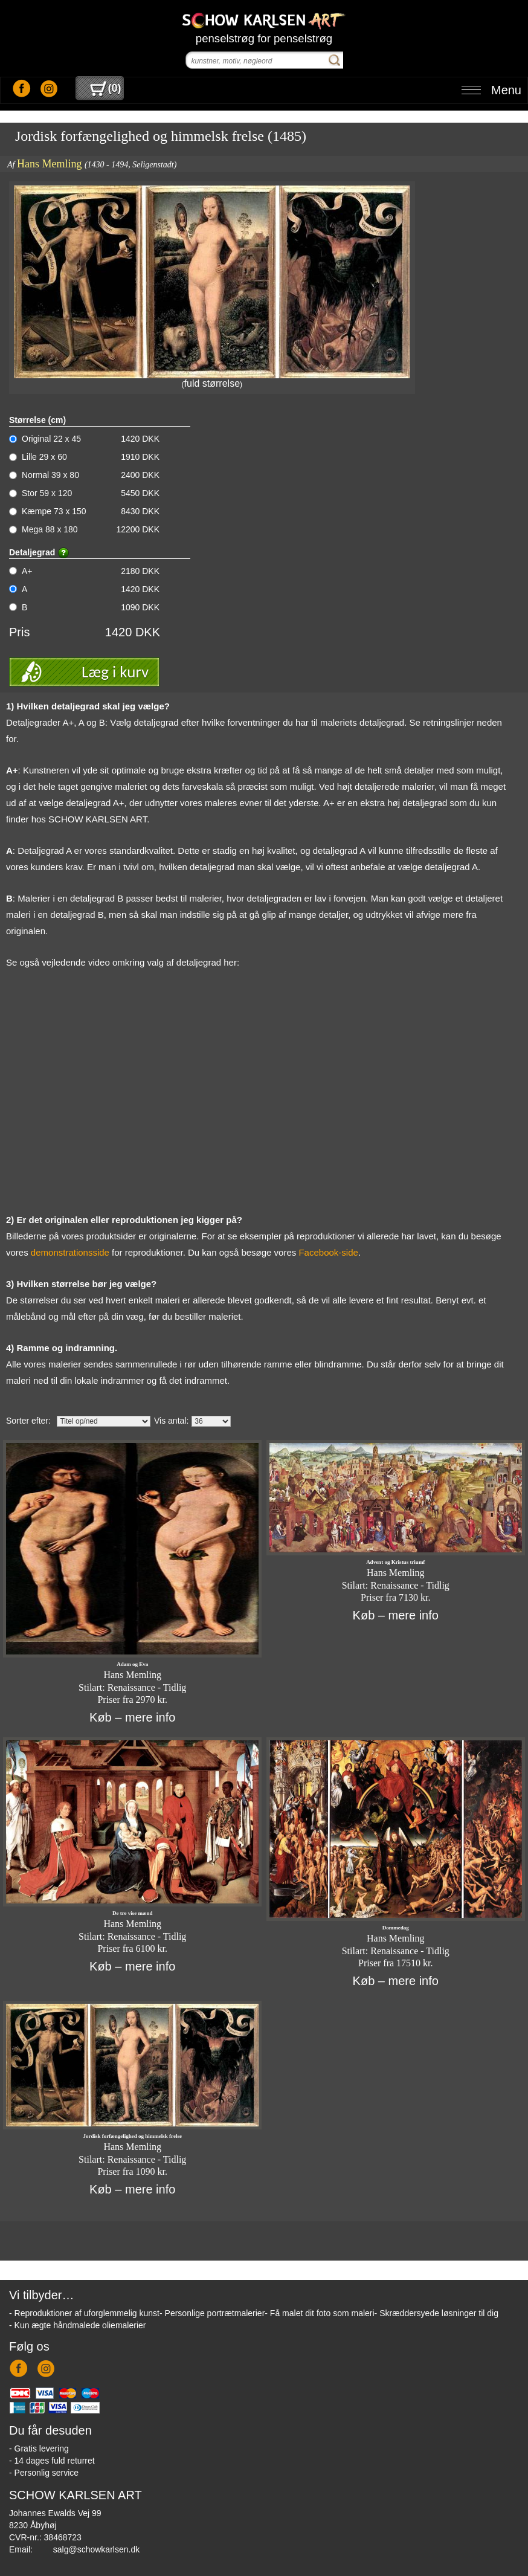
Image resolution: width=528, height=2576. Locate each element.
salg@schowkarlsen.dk (96, 2549)
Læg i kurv (115, 672)
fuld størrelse (212, 383)
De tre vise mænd (132, 1913)
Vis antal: (171, 1420)
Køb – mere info (132, 1717)
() (105, 88)
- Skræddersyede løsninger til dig (436, 2313)
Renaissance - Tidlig (147, 1687)
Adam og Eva (132, 1664)
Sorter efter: (28, 1420)
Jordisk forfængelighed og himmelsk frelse (132, 2136)
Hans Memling (49, 164)
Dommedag (395, 1928)
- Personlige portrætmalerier (212, 2313)
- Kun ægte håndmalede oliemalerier (77, 2325)
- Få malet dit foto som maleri (319, 2313)
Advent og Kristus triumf (395, 1562)
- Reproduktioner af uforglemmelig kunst (84, 2313)
